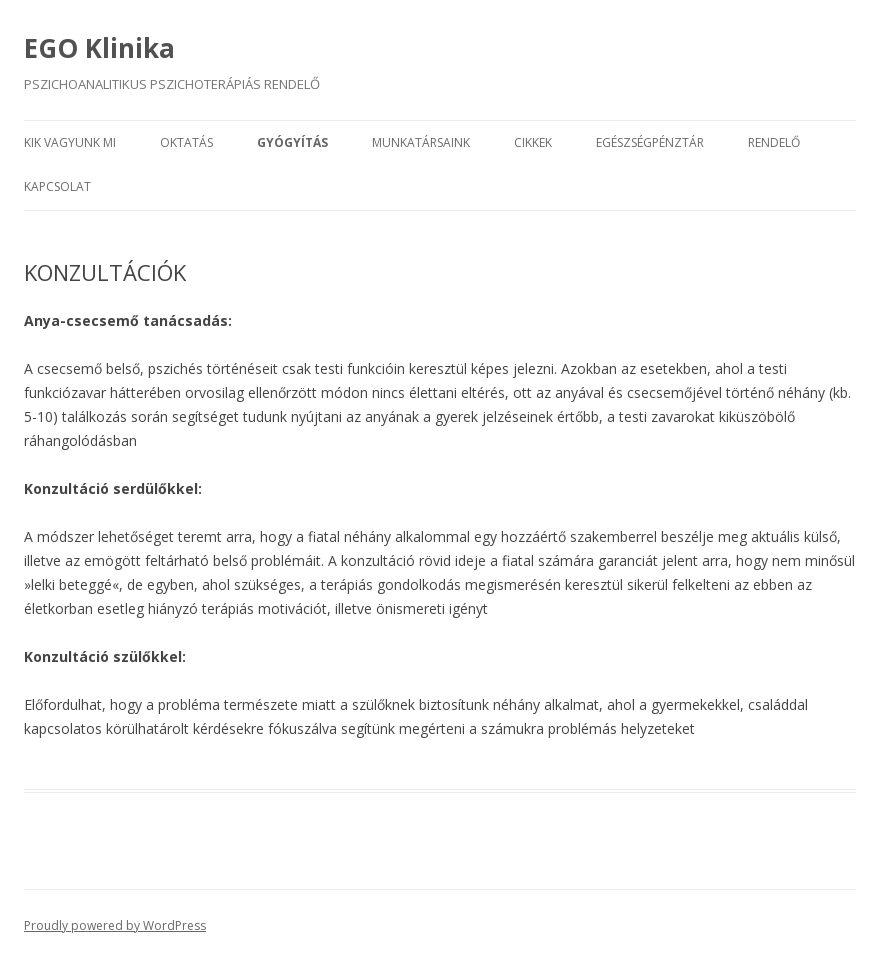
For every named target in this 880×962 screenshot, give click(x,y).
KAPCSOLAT (57, 186)
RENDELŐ (774, 142)
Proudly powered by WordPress (115, 925)
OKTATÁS (186, 142)
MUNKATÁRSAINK (421, 142)
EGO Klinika (99, 48)
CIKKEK (533, 142)
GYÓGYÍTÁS (292, 142)
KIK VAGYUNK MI (70, 142)
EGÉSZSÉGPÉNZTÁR (650, 142)
